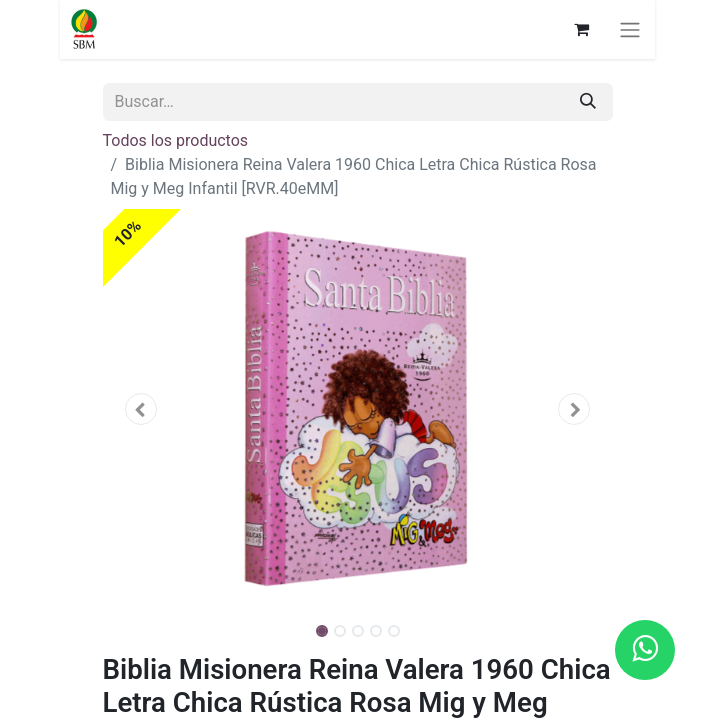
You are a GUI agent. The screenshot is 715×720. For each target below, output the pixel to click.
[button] (141, 409)
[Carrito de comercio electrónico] (585, 29)
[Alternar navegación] (634, 29)
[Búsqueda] (588, 102)
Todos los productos (176, 140)
